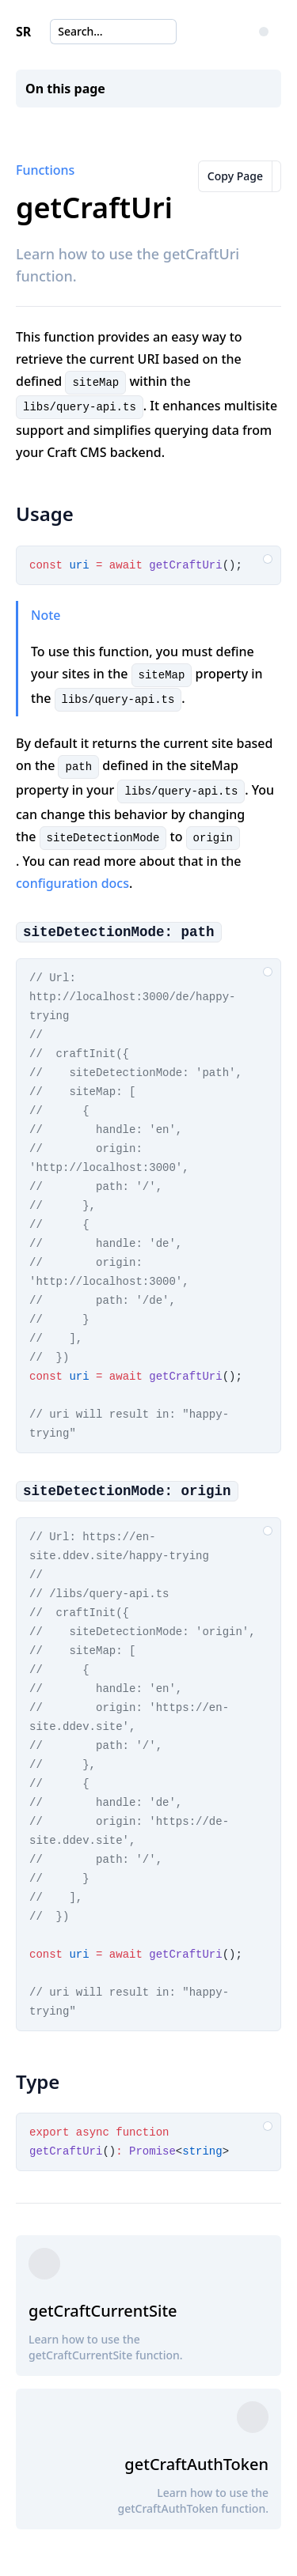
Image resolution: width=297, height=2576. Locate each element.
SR (23, 31)
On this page (65, 88)
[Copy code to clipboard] (267, 559)
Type (37, 2081)
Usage (45, 513)
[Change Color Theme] (263, 31)
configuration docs (72, 883)
